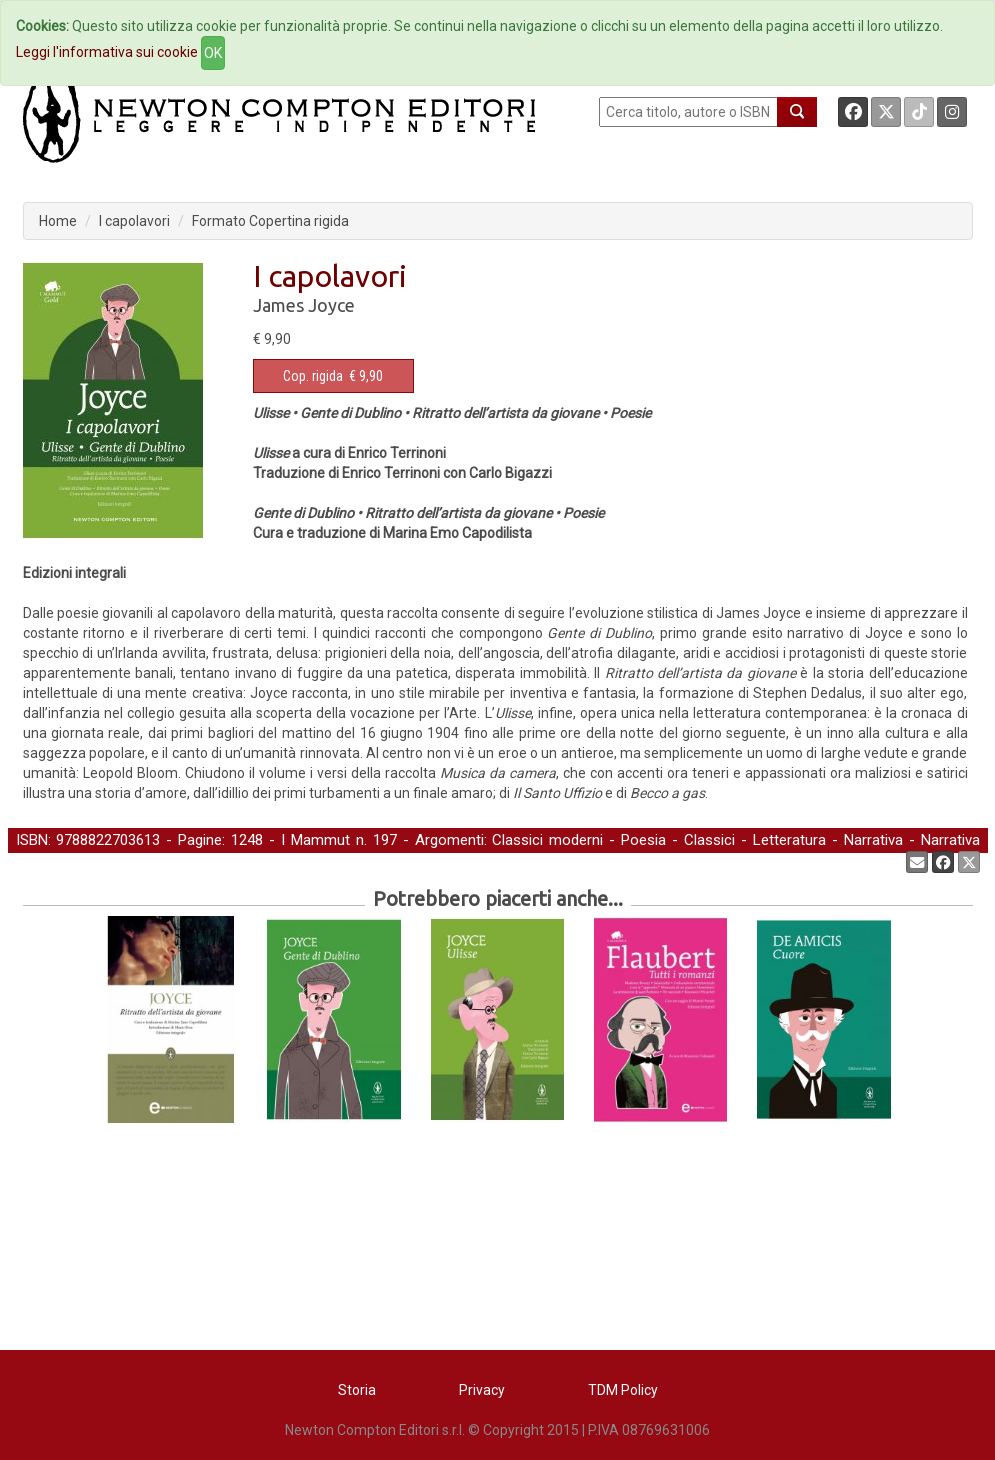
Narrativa (873, 840)
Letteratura (789, 840)
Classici (709, 840)
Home (58, 221)
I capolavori (134, 221)
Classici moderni (547, 840)
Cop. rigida (313, 376)
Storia (357, 1390)
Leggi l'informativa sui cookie (107, 52)
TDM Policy (623, 1390)
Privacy (482, 1390)
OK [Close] (213, 53)
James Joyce (304, 305)
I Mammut (315, 840)
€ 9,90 (333, 376)
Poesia (643, 840)
